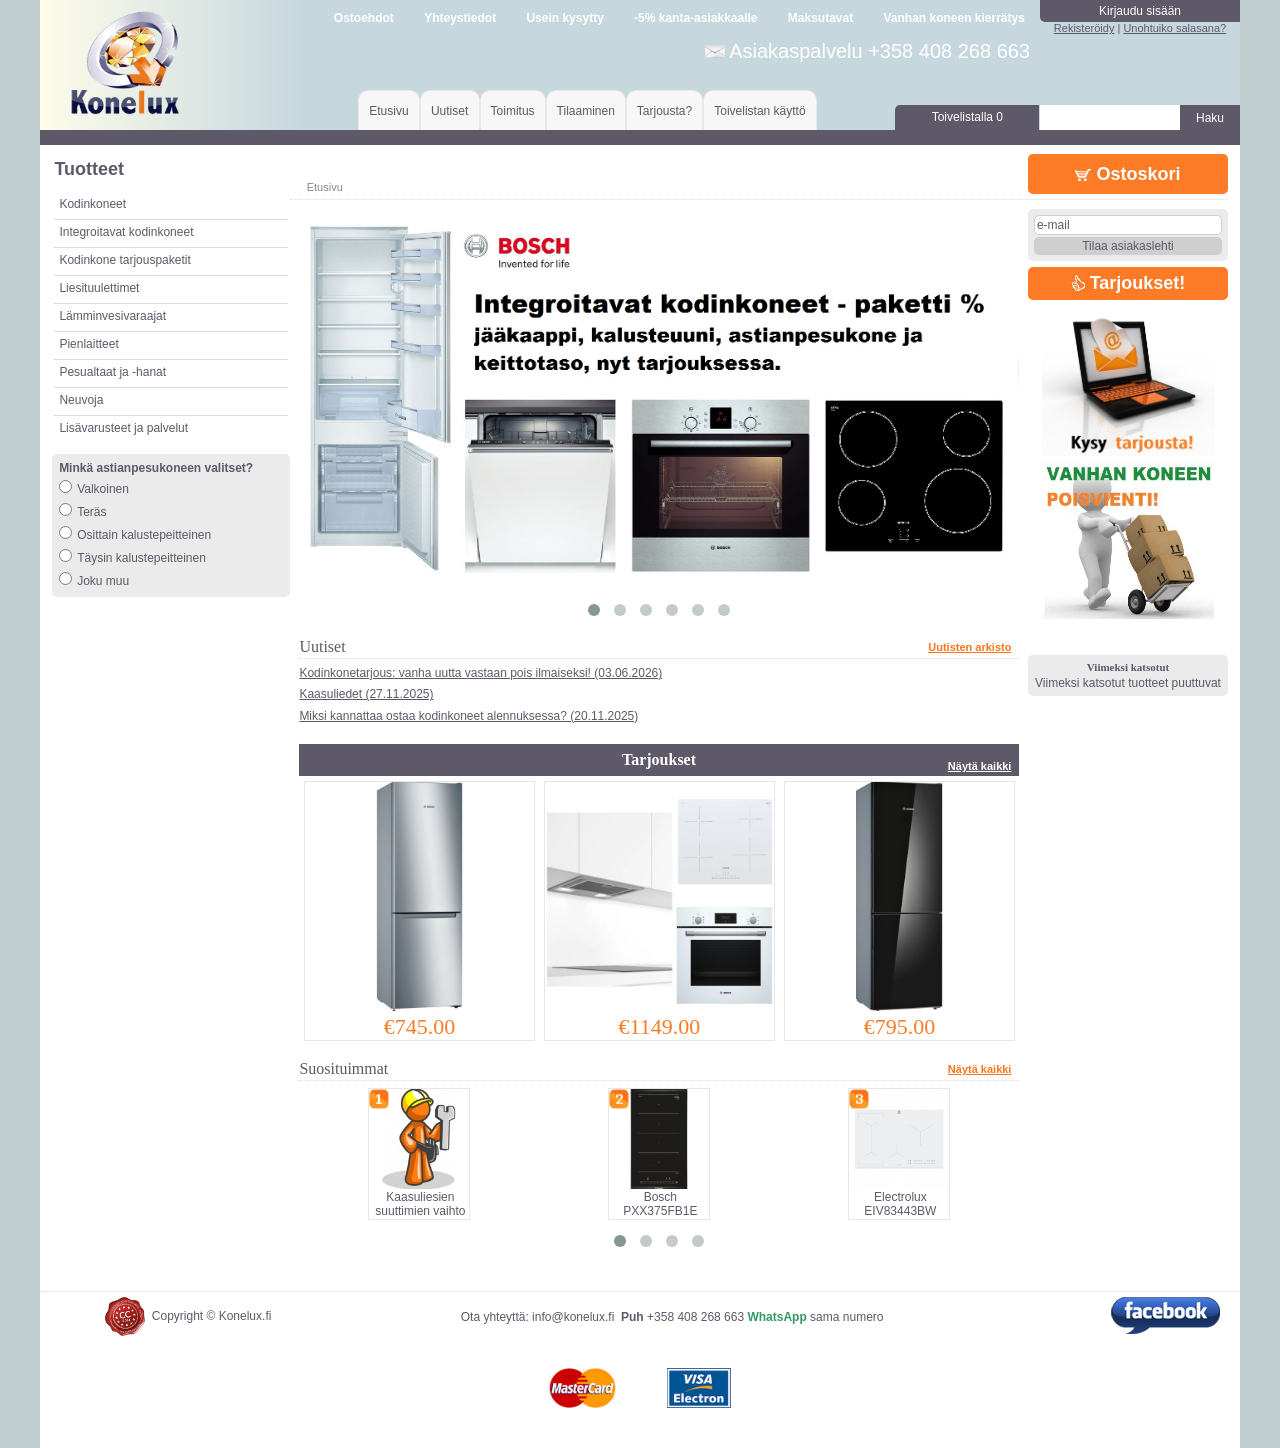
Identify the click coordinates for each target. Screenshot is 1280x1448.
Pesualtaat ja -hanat (112, 372)
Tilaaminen (586, 111)
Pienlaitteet (88, 344)
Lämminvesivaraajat (112, 316)
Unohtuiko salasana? (1174, 28)
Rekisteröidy (1084, 28)
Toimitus (513, 111)
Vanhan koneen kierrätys (953, 18)
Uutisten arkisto (969, 647)
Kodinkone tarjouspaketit (124, 260)
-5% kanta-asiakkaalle (695, 18)
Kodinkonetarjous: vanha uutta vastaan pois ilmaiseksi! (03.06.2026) (480, 673)
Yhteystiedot (460, 18)
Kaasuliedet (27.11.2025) (366, 694)
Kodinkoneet (92, 204)
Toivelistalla (967, 117)
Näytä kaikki (980, 766)
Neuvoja (81, 400)
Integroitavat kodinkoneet (126, 232)
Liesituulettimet (99, 288)
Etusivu (388, 111)
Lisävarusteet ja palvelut (123, 428)
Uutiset (449, 111)
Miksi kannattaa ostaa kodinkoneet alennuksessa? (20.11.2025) (468, 716)
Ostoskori (1127, 174)
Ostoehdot (364, 18)
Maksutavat (820, 18)
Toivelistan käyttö (759, 111)
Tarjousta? (664, 111)
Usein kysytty (564, 18)
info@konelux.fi (573, 1317)
